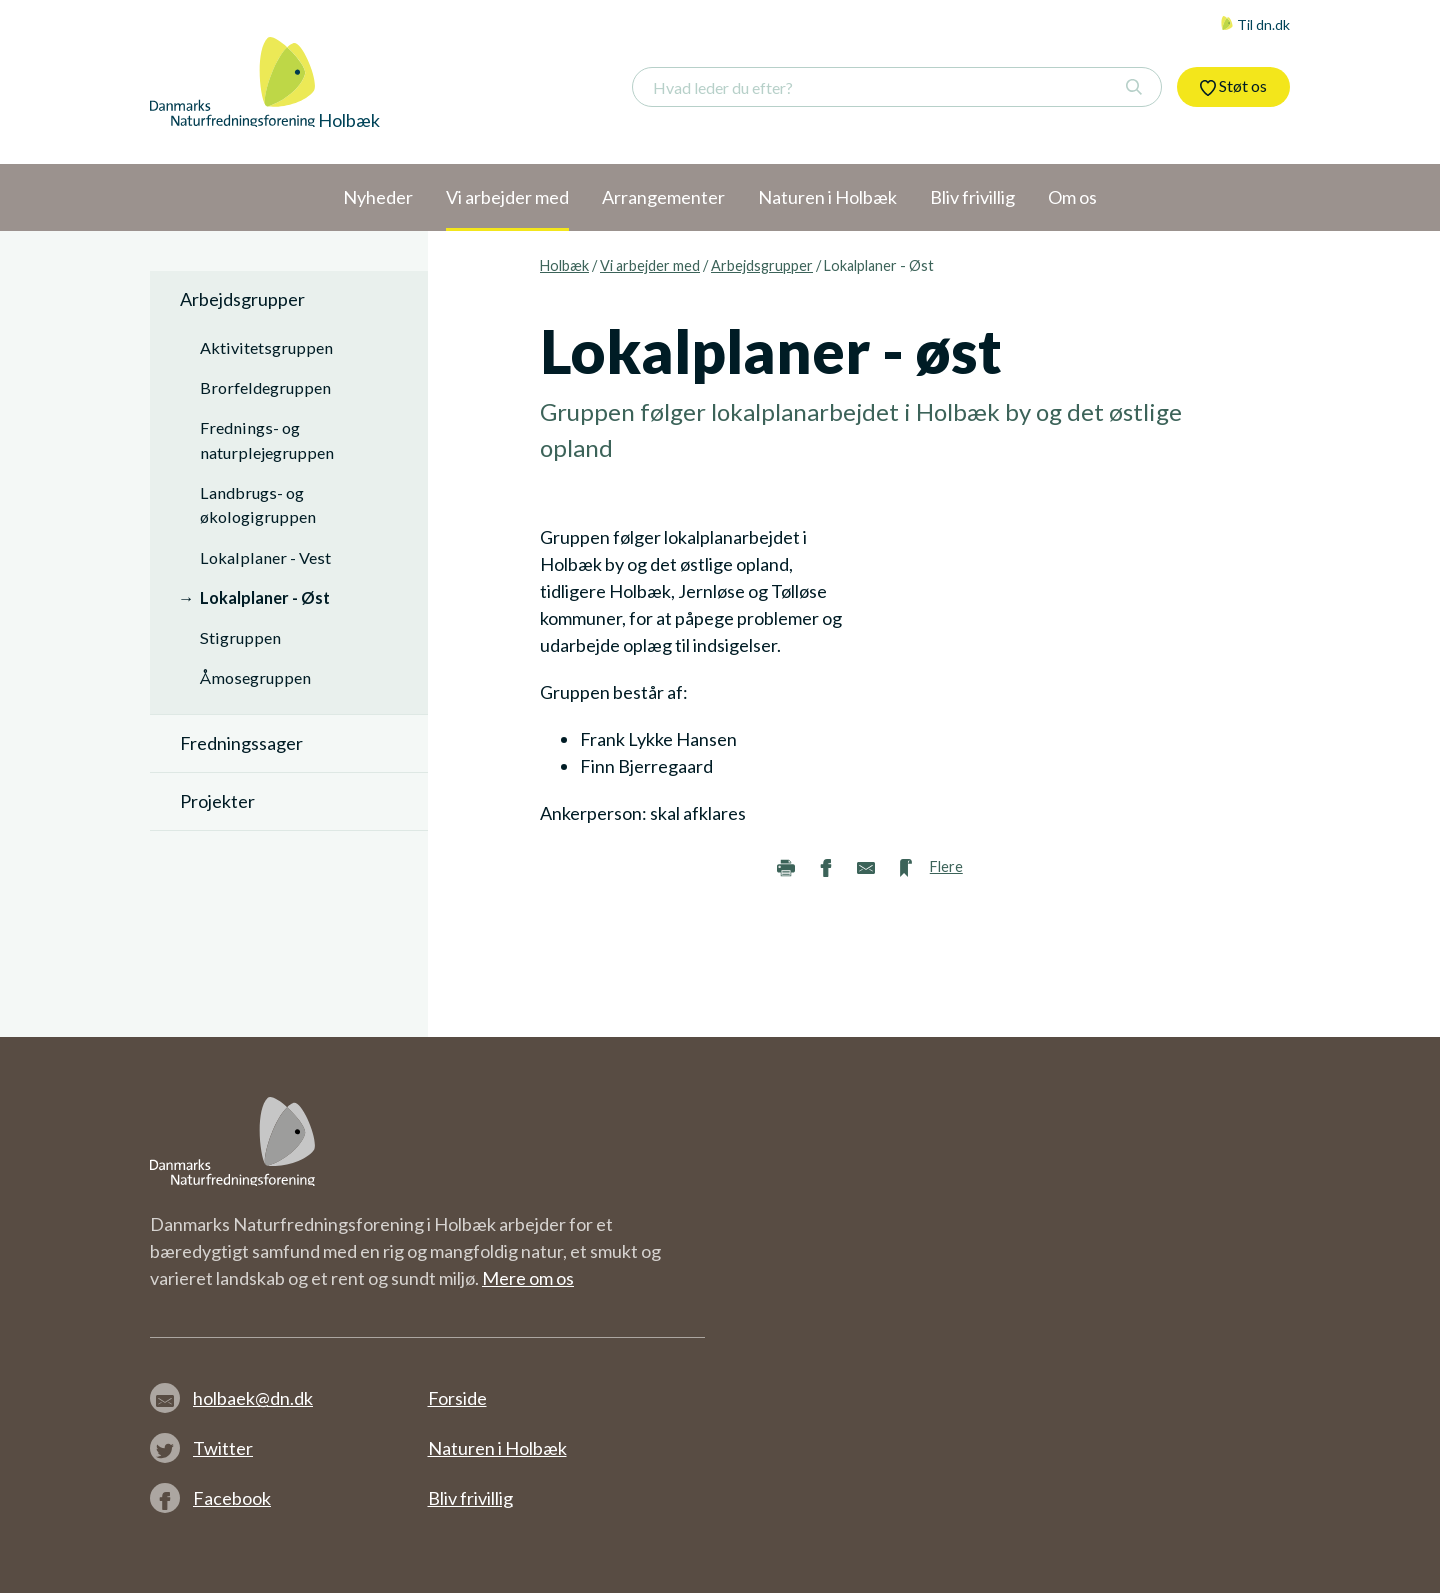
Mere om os (528, 1278)
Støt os (1233, 86)
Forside (457, 1398)
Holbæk (564, 265)
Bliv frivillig (470, 1498)
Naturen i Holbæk (497, 1448)
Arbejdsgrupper (762, 265)
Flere (946, 866)
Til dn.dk (1255, 24)
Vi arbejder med (650, 265)
